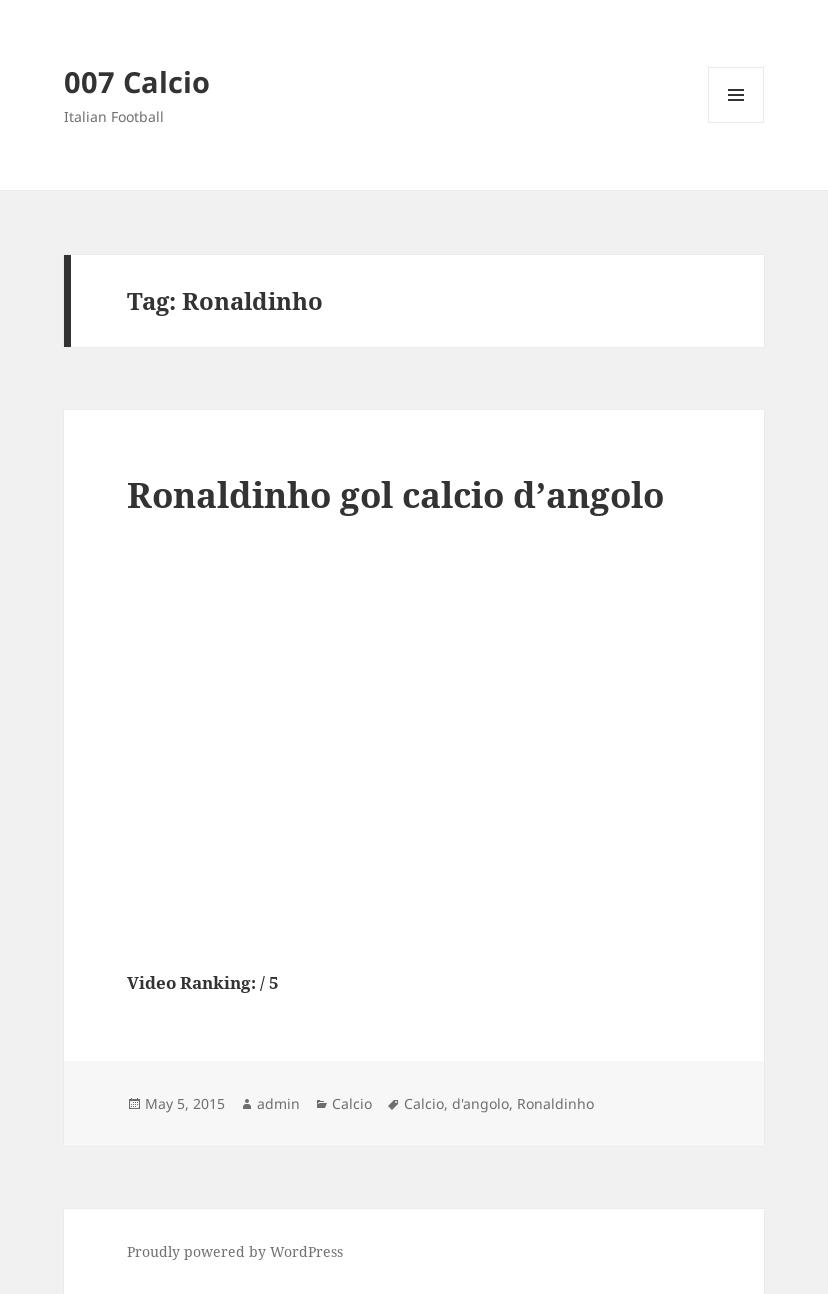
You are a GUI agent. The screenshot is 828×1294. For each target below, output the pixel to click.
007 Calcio (137, 81)
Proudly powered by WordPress (235, 1251)
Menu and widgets (736, 122)
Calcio (352, 1103)
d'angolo (480, 1103)
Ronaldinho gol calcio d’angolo (395, 494)
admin (278, 1103)
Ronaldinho (555, 1103)
